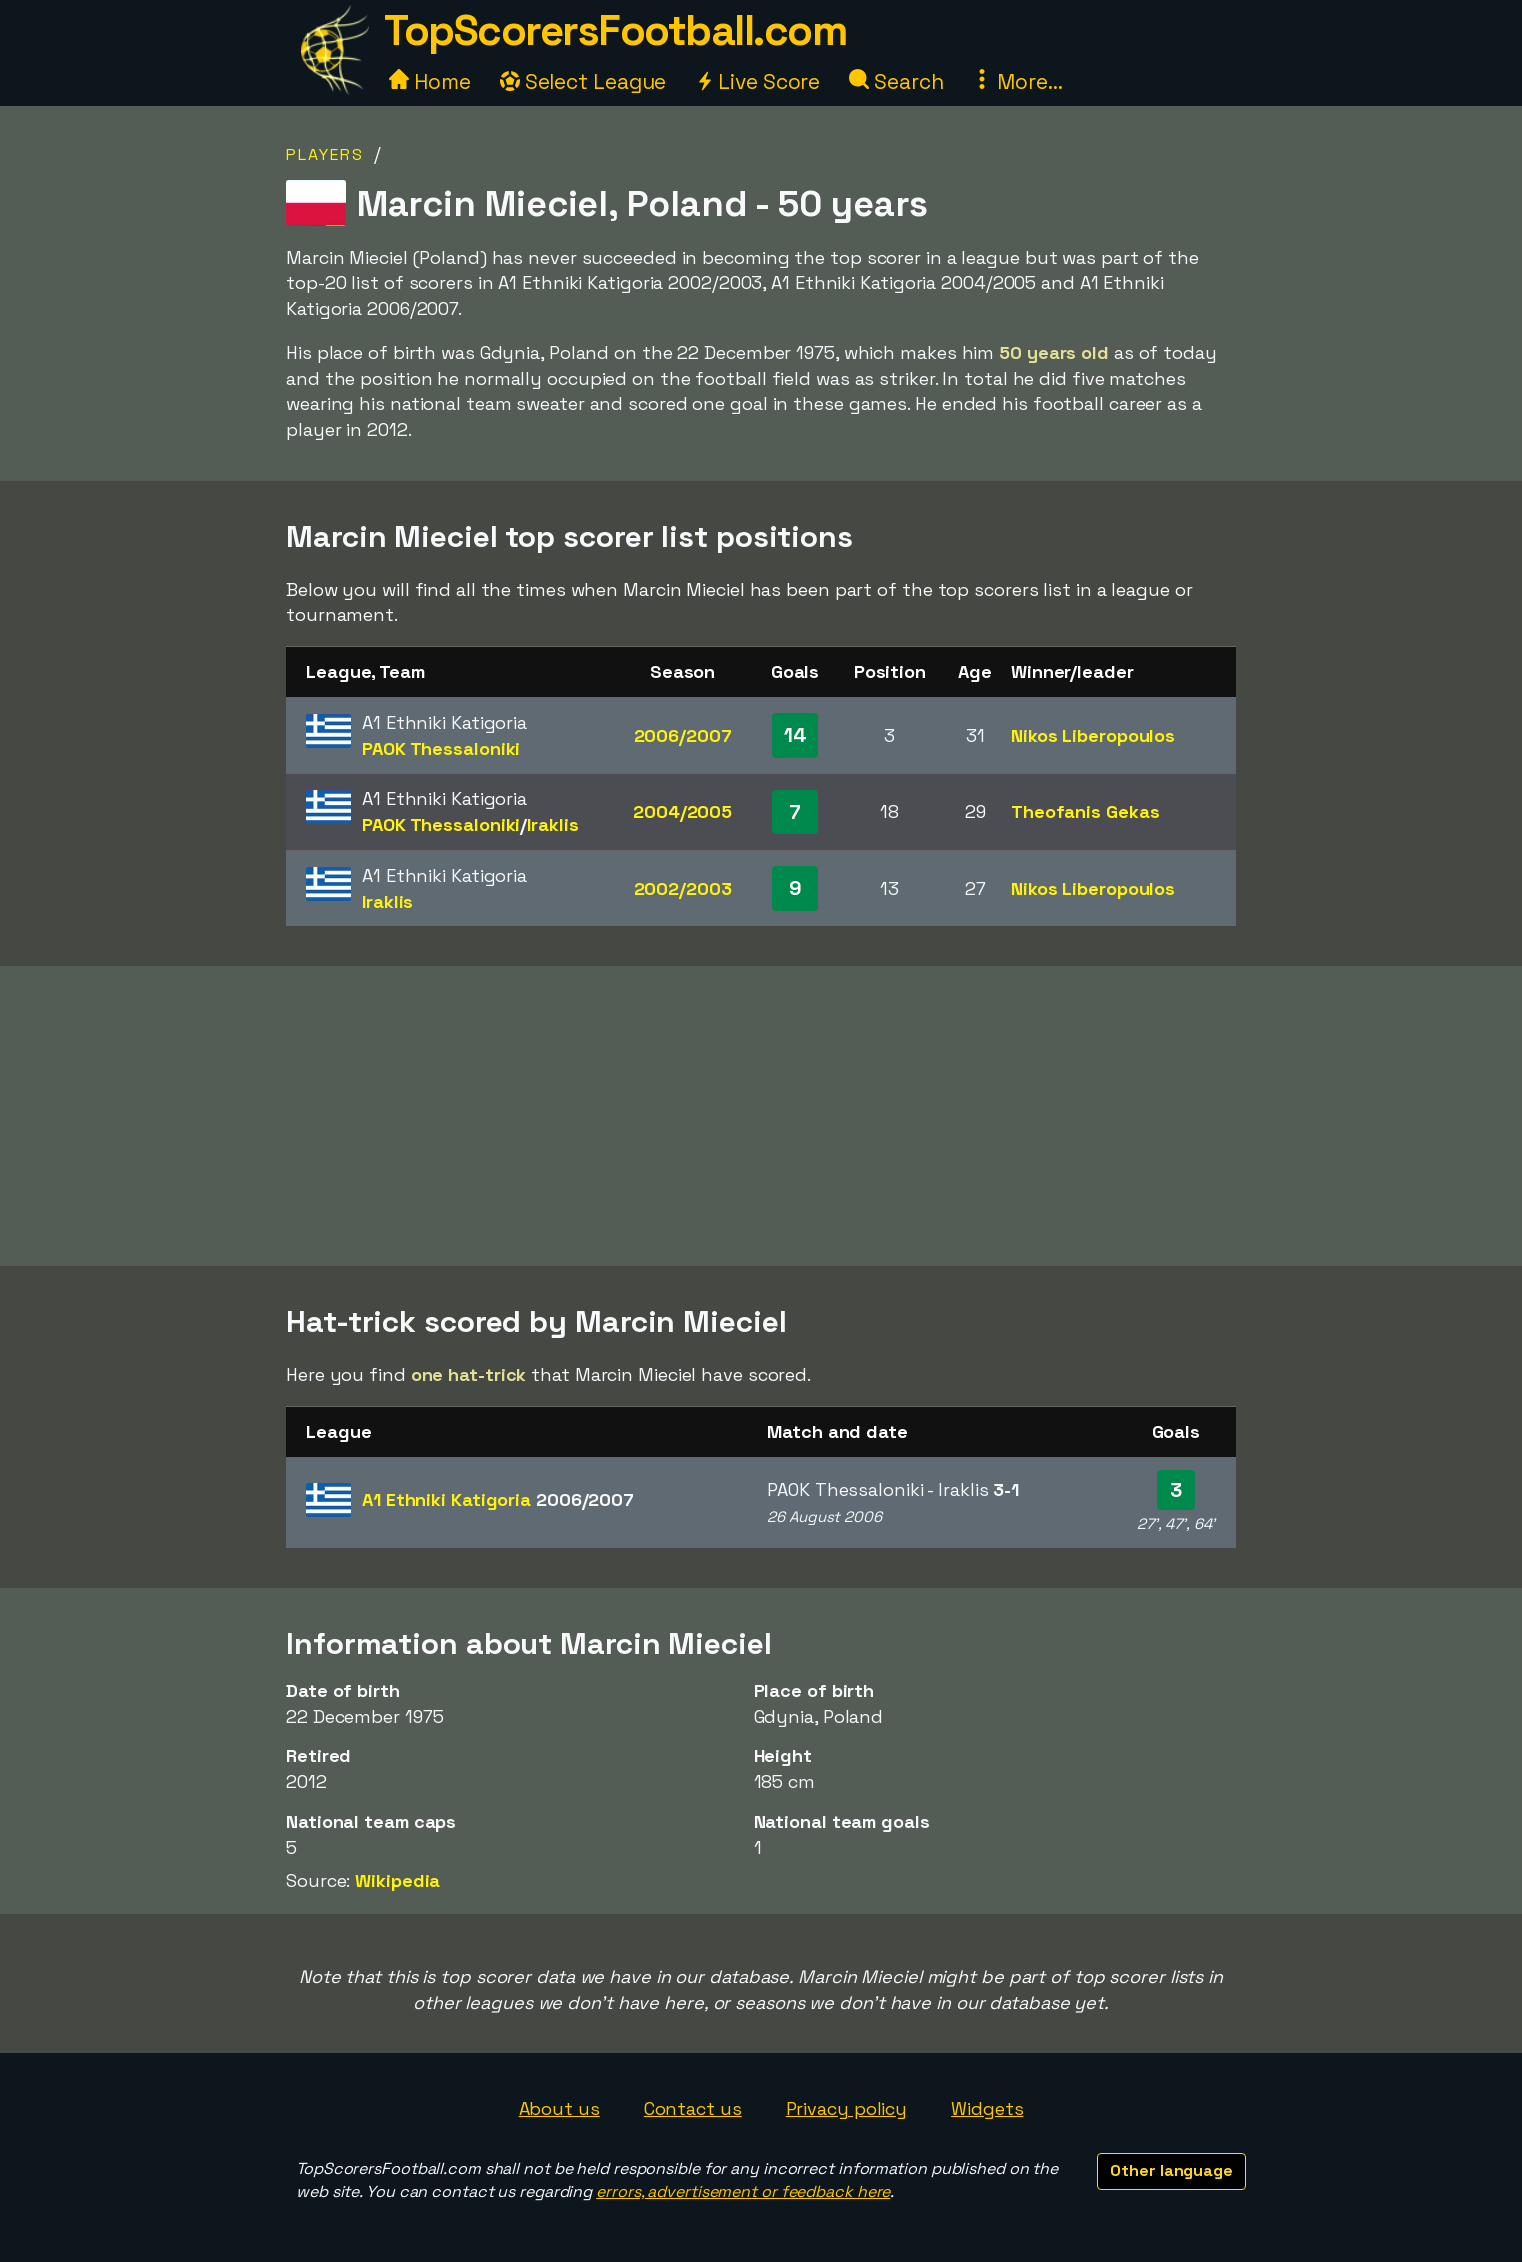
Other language (1171, 2170)
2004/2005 (682, 811)
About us (559, 2108)
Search (896, 81)
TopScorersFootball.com (615, 30)
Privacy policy (847, 2108)
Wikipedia (397, 1880)
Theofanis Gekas (1085, 811)
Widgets (987, 2108)
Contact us (693, 2108)
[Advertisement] (761, 1116)
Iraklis (552, 824)
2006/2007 (683, 735)
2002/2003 (683, 888)
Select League (583, 81)
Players (325, 154)
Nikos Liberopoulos (1093, 735)
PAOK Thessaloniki (441, 748)
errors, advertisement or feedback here (743, 2191)
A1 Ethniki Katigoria (498, 1499)
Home (430, 81)
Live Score (757, 81)
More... (1017, 81)
